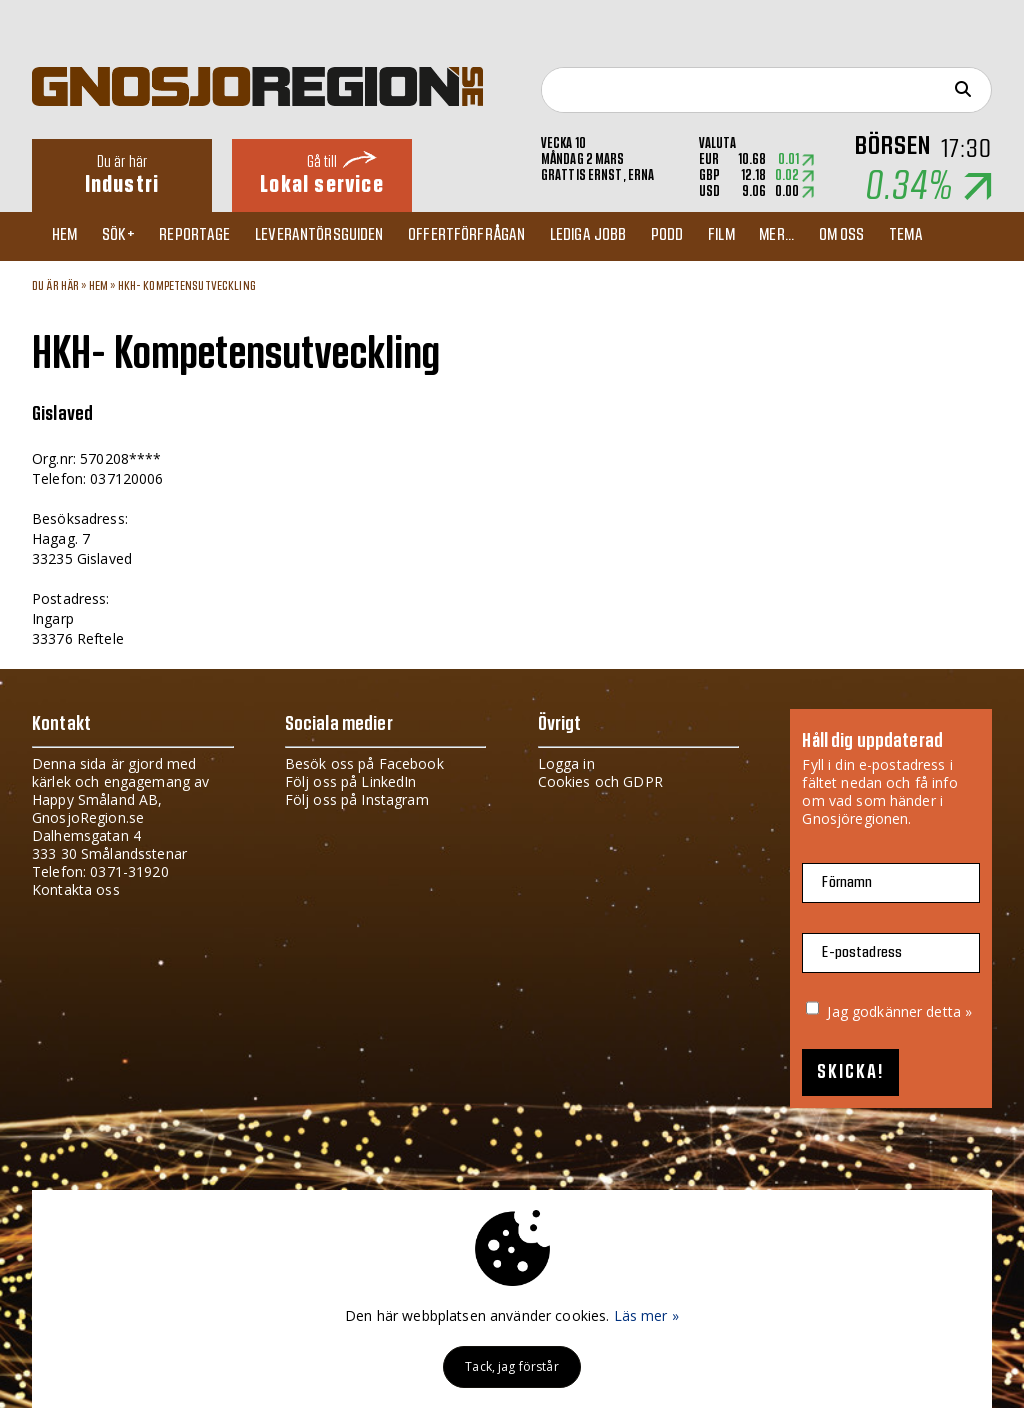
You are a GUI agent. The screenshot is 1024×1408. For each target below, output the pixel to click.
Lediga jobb (615, 236)
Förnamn (847, 882)
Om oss (888, 236)
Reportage (208, 236)
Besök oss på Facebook (364, 763)
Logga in (566, 763)
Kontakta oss (76, 889)
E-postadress (862, 952)
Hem (69, 236)
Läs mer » (646, 1315)
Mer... (818, 236)
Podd (699, 236)
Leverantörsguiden (338, 236)
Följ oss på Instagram (357, 799)
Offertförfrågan (489, 236)
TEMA (957, 236)
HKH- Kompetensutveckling (187, 286)
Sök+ (128, 236)
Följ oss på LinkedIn (351, 781)
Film (758, 236)
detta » (949, 1011)
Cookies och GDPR (600, 781)
